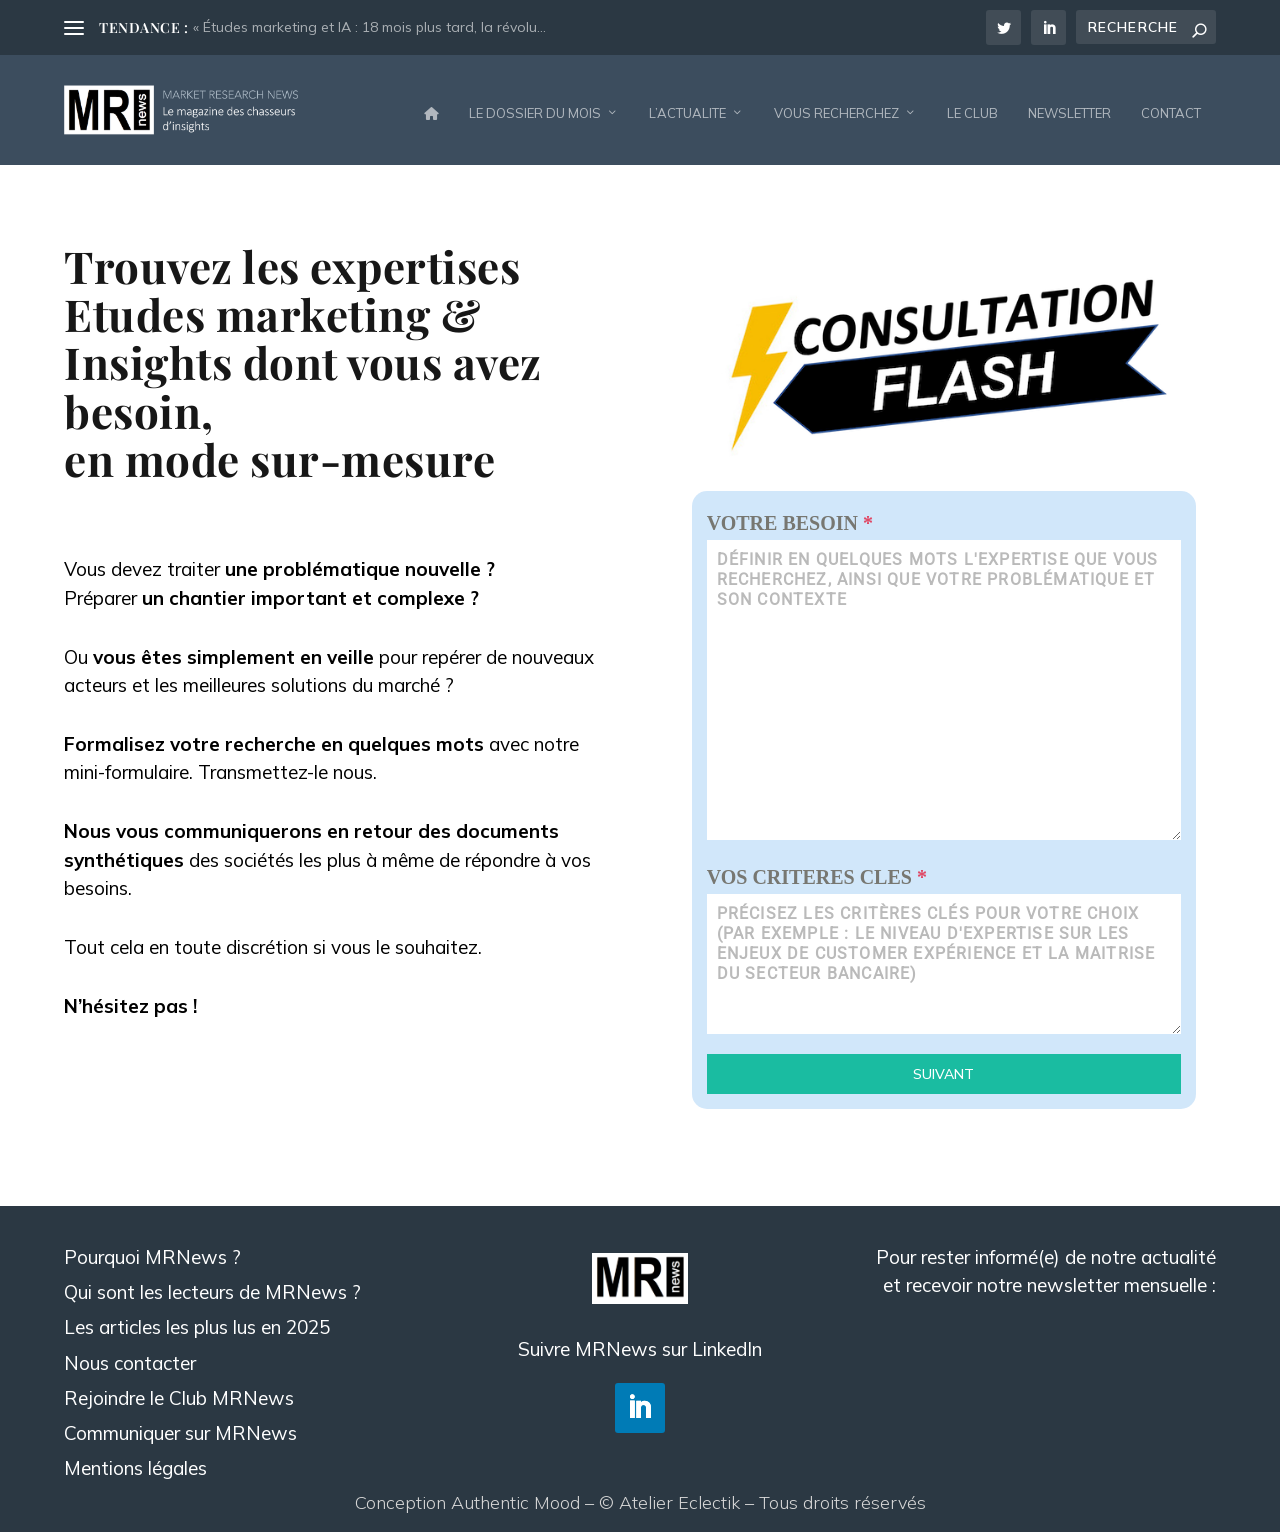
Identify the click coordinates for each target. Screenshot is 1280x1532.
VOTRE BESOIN (790, 513)
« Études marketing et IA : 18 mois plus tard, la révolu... (369, 27)
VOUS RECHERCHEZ (836, 104)
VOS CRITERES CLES (817, 867)
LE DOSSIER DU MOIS (535, 104)
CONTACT (1171, 104)
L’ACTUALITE (687, 104)
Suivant (943, 1064)
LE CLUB (972, 104)
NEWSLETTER (1069, 104)
